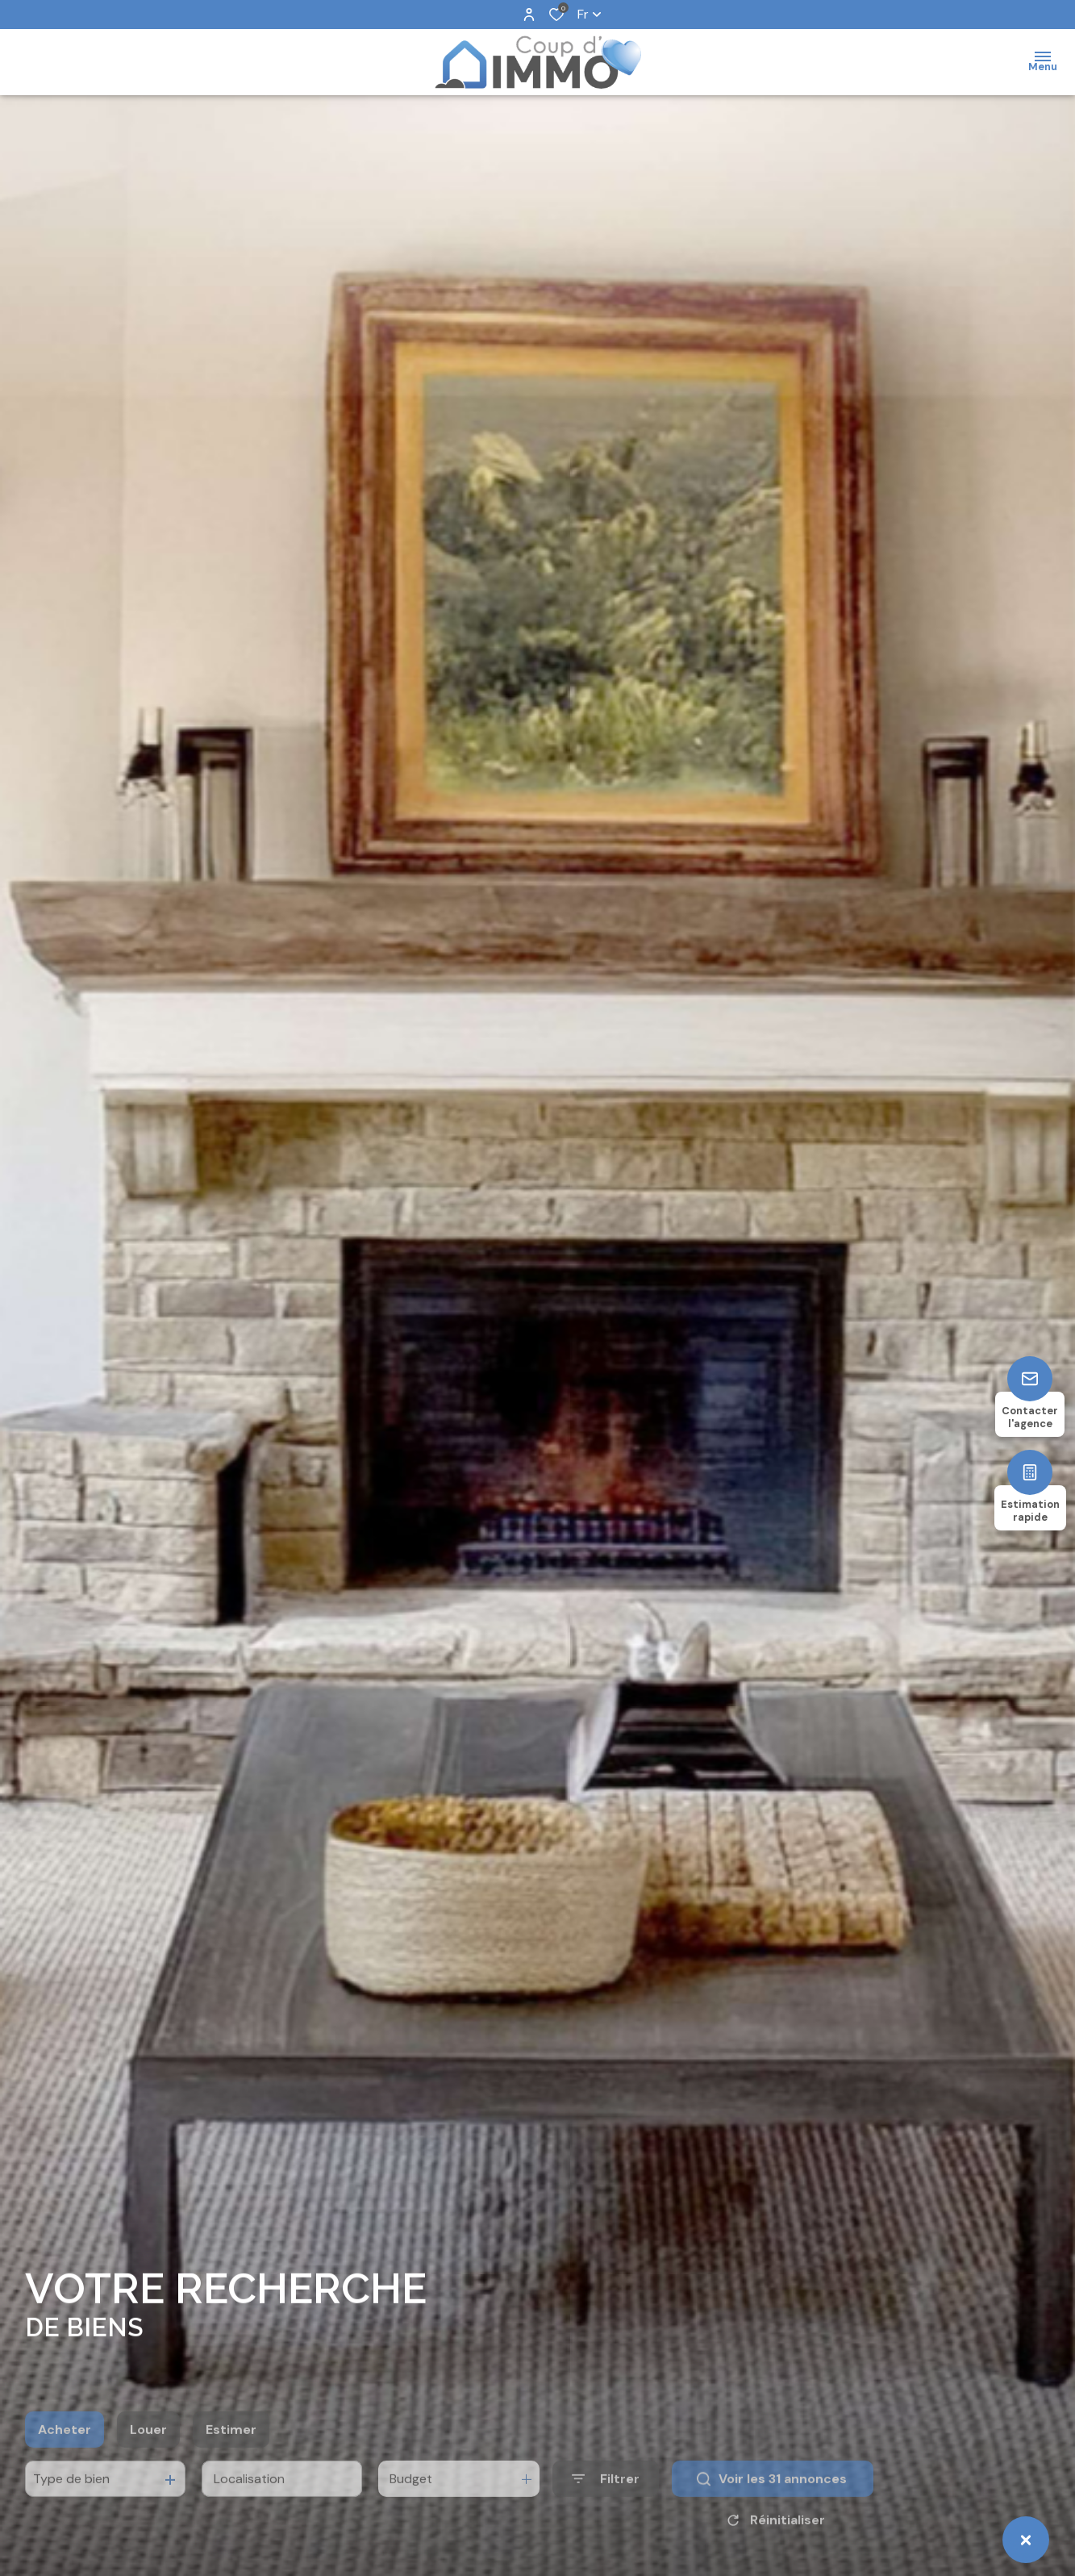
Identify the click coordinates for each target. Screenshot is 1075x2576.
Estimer (231, 2455)
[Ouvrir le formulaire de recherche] (605, 2504)
